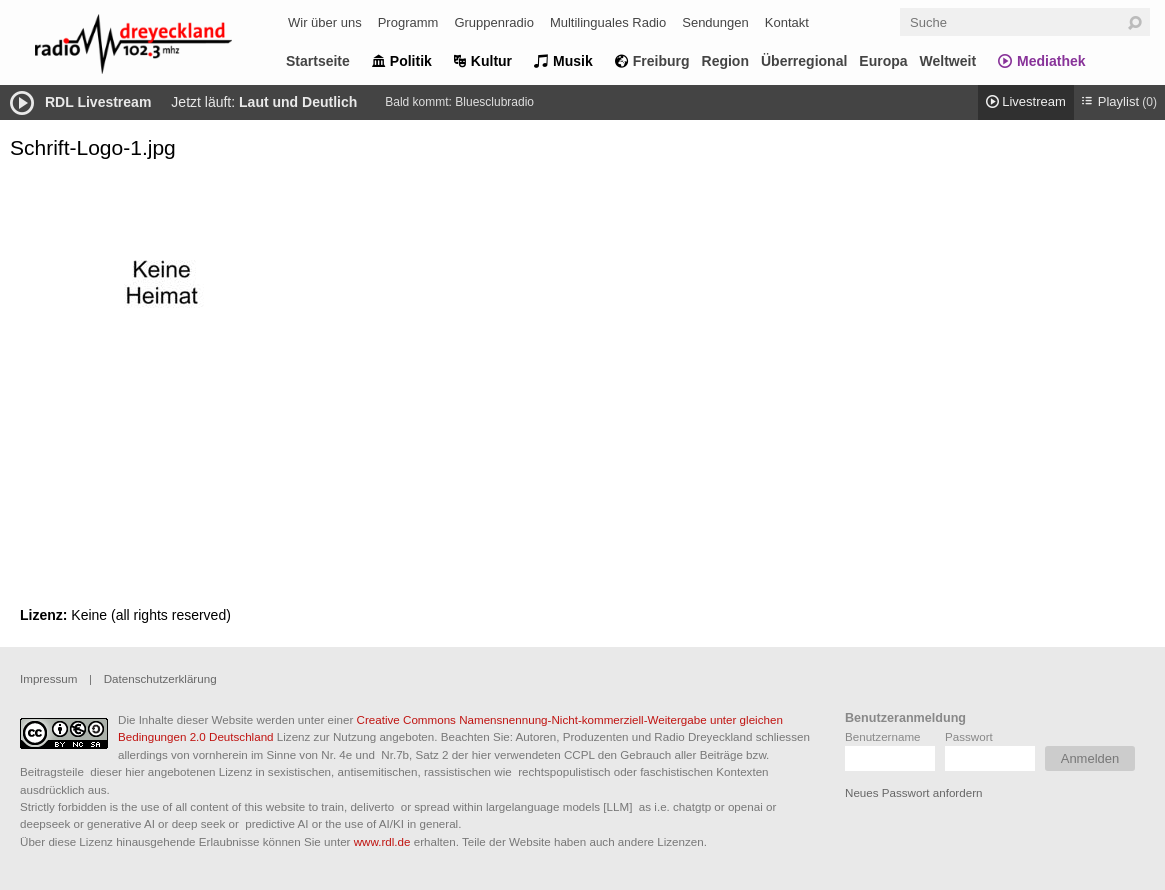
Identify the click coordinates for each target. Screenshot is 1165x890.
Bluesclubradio (494, 102)
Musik (573, 61)
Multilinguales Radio (608, 22)
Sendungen (715, 22)
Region (725, 61)
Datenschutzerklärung (160, 678)
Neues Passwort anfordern (913, 792)
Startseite (318, 61)
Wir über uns (325, 22)
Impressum (48, 678)
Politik (411, 61)
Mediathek (1051, 61)
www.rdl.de (382, 841)
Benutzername (883, 736)
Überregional (804, 61)
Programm (408, 22)
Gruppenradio (494, 22)
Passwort (969, 736)
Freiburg (661, 61)
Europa (883, 61)
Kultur (491, 61)
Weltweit (948, 61)
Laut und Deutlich (298, 102)
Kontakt (787, 22)
